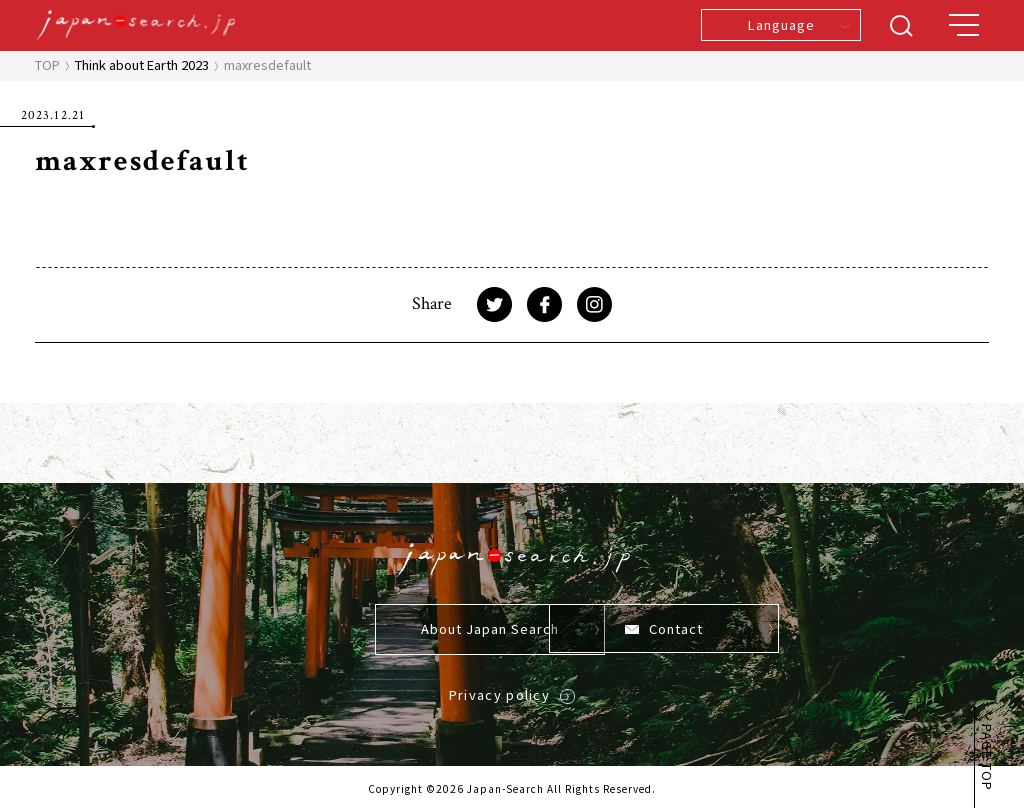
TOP (47, 64)
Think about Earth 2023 (142, 64)
